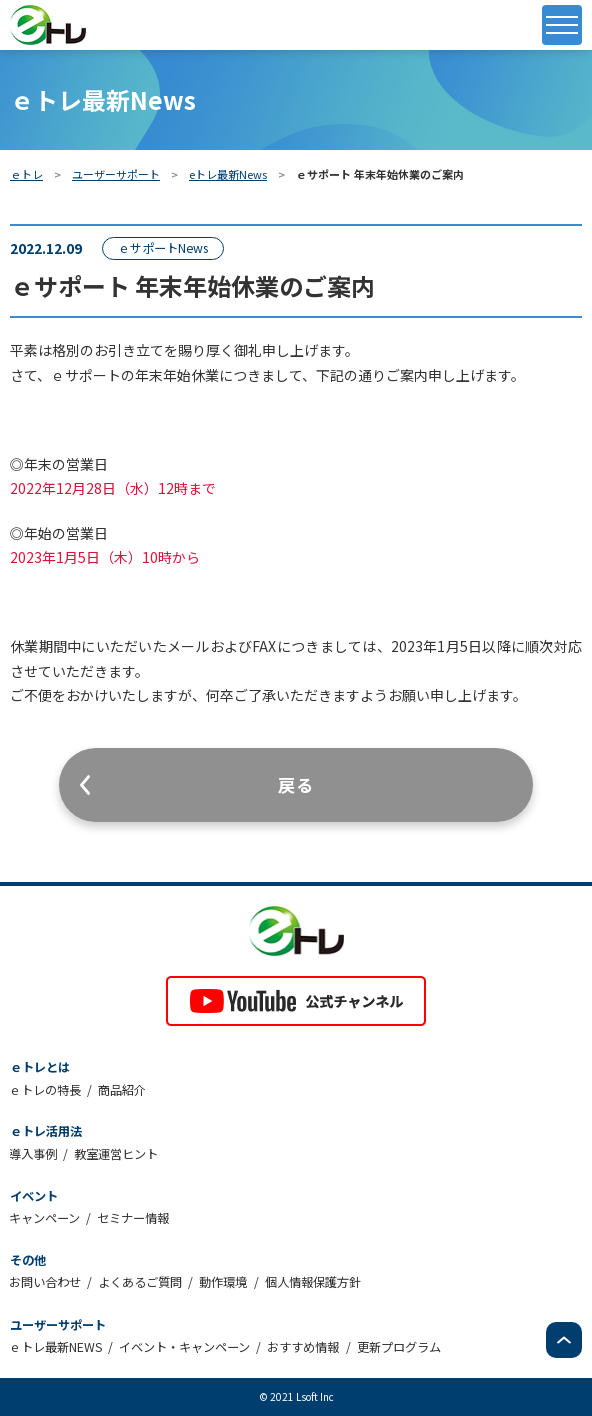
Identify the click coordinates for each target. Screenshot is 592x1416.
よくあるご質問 (140, 1282)
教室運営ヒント (116, 1154)
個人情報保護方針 (313, 1282)
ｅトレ (26, 174)
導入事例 (33, 1154)
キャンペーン (44, 1218)
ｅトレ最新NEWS (55, 1347)
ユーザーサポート (116, 174)
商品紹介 (122, 1090)
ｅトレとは (40, 1067)
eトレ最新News (228, 174)
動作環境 (223, 1282)
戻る (296, 784)
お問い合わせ (45, 1282)
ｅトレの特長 (45, 1090)
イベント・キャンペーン (184, 1347)
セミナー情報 (133, 1218)
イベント (34, 1196)
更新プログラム (399, 1347)
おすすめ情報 (303, 1347)
